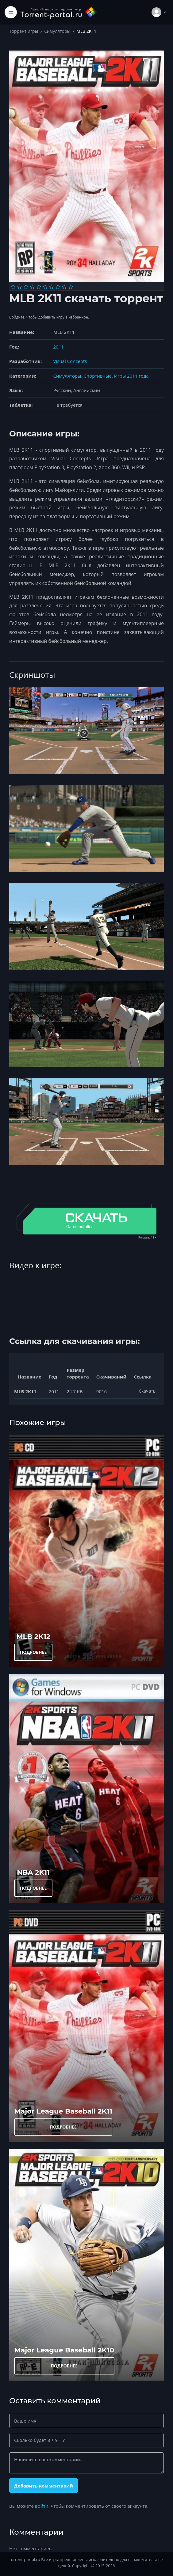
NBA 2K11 (33, 1872)
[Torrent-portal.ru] (58, 12)
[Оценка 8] (57, 286)
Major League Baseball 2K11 (63, 2111)
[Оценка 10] (70, 286)
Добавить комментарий (43, 2486)
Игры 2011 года (131, 376)
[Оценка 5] (38, 286)
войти (41, 2506)
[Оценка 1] (13, 286)
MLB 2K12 (33, 1636)
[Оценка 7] (51, 286)
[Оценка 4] (32, 286)
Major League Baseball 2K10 (64, 2350)
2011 (58, 347)
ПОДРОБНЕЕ (33, 1652)
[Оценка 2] (19, 286)
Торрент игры (23, 31)
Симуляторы (57, 31)
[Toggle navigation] (11, 12)
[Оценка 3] (26, 286)
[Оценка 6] (45, 286)
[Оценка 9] (64, 286)
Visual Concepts (70, 361)
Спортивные (97, 376)
